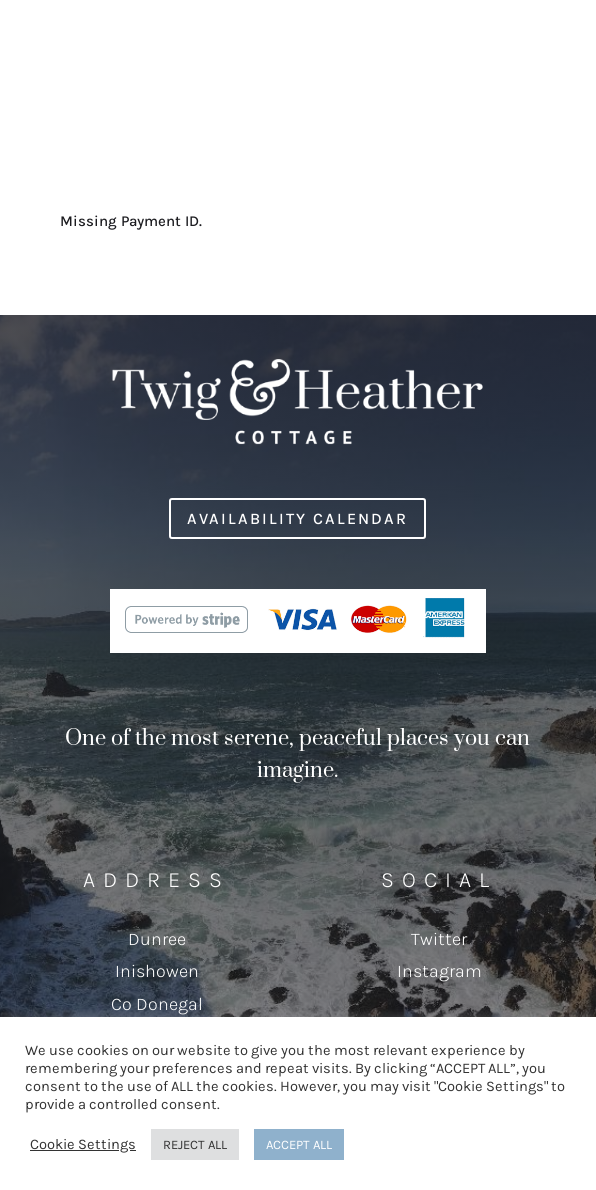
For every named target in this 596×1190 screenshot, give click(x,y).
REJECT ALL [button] (195, 1144)
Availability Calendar (297, 518)
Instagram (439, 971)
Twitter (439, 939)
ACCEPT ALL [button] (299, 1144)
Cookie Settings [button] (83, 1144)
